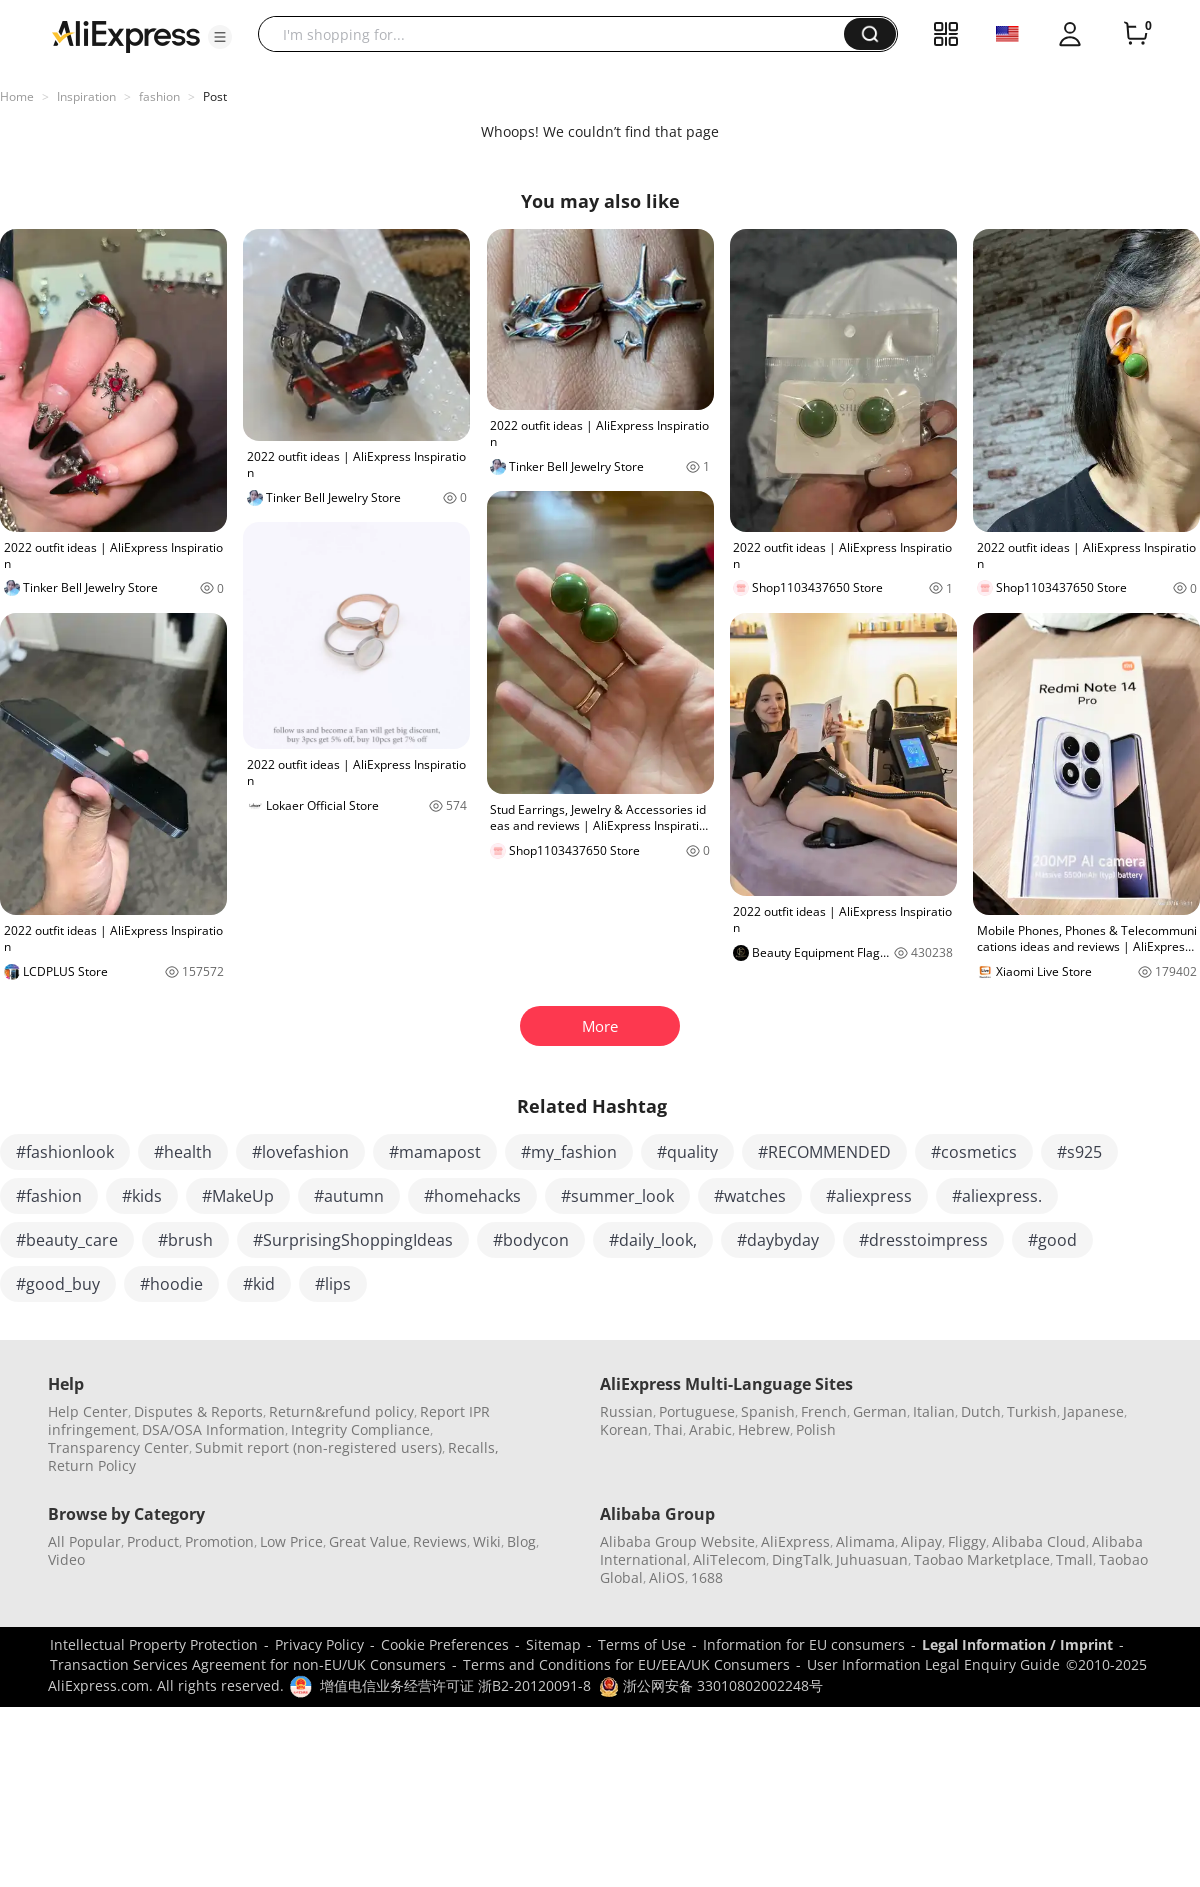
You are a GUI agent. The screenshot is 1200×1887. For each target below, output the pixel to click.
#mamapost (435, 1152)
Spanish (768, 1411)
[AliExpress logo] (126, 35)
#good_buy (58, 1284)
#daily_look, (653, 1240)
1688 (707, 1577)
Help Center (88, 1411)
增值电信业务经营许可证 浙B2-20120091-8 (455, 1685)
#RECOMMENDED (824, 1152)
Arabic (710, 1429)
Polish (816, 1429)
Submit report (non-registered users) (318, 1447)
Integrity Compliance (360, 1429)
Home (17, 96)
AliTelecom (729, 1559)
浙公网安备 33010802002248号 (711, 1685)
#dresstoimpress (923, 1240)
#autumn (349, 1196)
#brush (185, 1240)
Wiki (487, 1541)
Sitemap (553, 1644)
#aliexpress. (997, 1196)
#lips (333, 1284)
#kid (259, 1284)
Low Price (291, 1541)
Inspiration (86, 96)
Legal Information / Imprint (1017, 1644)
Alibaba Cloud (1039, 1541)
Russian (626, 1411)
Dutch (981, 1411)
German (880, 1411)
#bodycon (531, 1240)
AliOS (667, 1577)
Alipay (921, 1541)
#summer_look (617, 1196)
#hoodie (171, 1284)
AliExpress (795, 1541)
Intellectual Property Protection (154, 1644)
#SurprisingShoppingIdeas (353, 1240)
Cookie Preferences (445, 1644)
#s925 (1079, 1152)
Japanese (1093, 1411)
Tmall (1074, 1559)
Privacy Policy (319, 1644)
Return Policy (92, 1465)
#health (183, 1152)
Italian (934, 1411)
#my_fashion (569, 1152)
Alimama (865, 1541)
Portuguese (697, 1411)
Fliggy (967, 1541)
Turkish (1032, 1411)
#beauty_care (67, 1240)
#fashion (49, 1196)
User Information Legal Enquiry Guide (933, 1664)
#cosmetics (974, 1152)
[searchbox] (558, 34)
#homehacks (472, 1196)
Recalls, (473, 1447)
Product (153, 1541)
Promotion (219, 1541)
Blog (521, 1541)
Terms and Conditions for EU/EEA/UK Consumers (626, 1664)
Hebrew (764, 1429)
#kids (142, 1196)
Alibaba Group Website (677, 1541)
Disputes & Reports (198, 1411)
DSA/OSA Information (213, 1429)
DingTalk (801, 1559)
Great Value (368, 1541)
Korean (624, 1429)
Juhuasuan (872, 1559)
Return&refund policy (341, 1411)
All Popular (84, 1541)
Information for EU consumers (804, 1644)
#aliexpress (869, 1196)
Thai (668, 1429)
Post (215, 96)
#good (1052, 1240)
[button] (220, 37)
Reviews (440, 1541)
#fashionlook (65, 1152)
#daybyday (778, 1240)
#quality (687, 1152)
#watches (750, 1196)
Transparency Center (118, 1447)
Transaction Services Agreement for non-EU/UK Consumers (248, 1664)
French (824, 1411)
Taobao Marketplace (982, 1559)
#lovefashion (300, 1152)
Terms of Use (642, 1644)
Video (66, 1559)
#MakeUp (238, 1196)
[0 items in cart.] (1136, 34)
